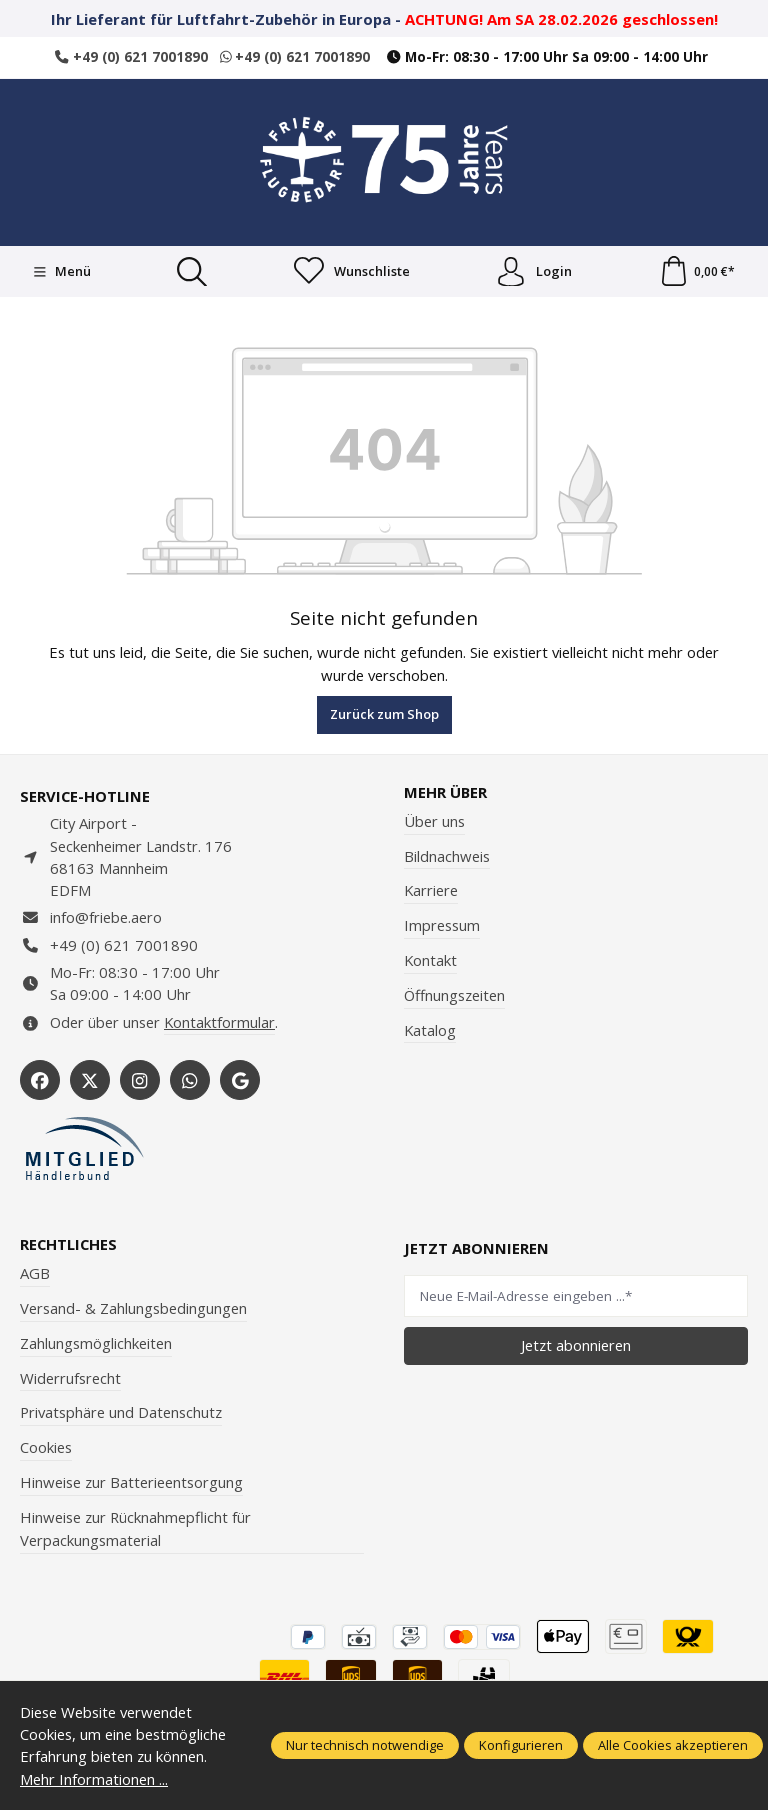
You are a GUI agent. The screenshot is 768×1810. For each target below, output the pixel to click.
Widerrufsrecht (70, 1378)
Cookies (46, 1447)
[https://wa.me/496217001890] (190, 1080)
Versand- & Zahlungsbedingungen (133, 1308)
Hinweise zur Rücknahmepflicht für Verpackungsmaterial (135, 1529)
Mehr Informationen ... (94, 1779)
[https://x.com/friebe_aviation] (90, 1080)
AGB (35, 1273)
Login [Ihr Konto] (534, 272)
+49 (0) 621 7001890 (131, 57)
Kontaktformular (219, 1022)
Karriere (431, 891)
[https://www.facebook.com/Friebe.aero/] (40, 1080)
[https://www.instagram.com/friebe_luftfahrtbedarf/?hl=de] (140, 1080)
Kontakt (430, 960)
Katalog (430, 1030)
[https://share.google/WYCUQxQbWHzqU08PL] (240, 1080)
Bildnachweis (447, 856)
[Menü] (61, 272)
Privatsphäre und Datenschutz (121, 1412)
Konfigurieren (521, 1745)
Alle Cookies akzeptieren (673, 1745)
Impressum (442, 925)
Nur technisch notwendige (365, 1745)
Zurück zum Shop (384, 714)
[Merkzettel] (352, 272)
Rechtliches (68, 1244)
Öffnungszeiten (454, 995)
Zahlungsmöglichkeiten (96, 1343)
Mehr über (445, 792)
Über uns (434, 821)
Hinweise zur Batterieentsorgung (131, 1482)
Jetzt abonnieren (576, 1345)
